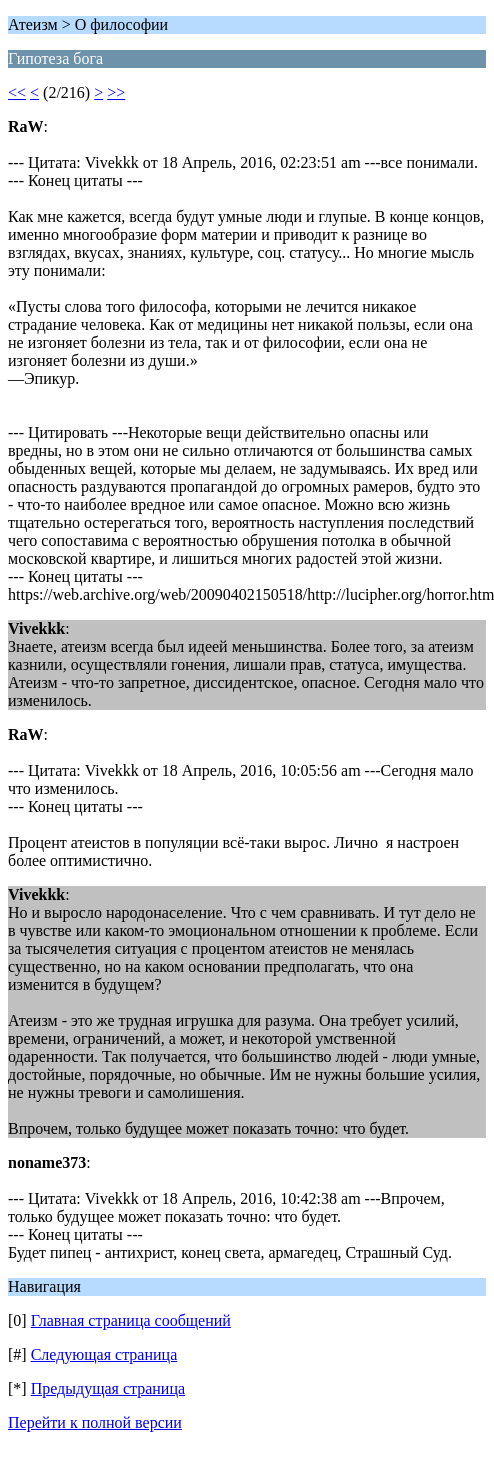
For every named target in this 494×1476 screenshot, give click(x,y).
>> (116, 92)
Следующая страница (104, 1354)
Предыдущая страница (108, 1388)
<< (17, 92)
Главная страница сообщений (131, 1320)
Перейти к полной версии (95, 1422)
